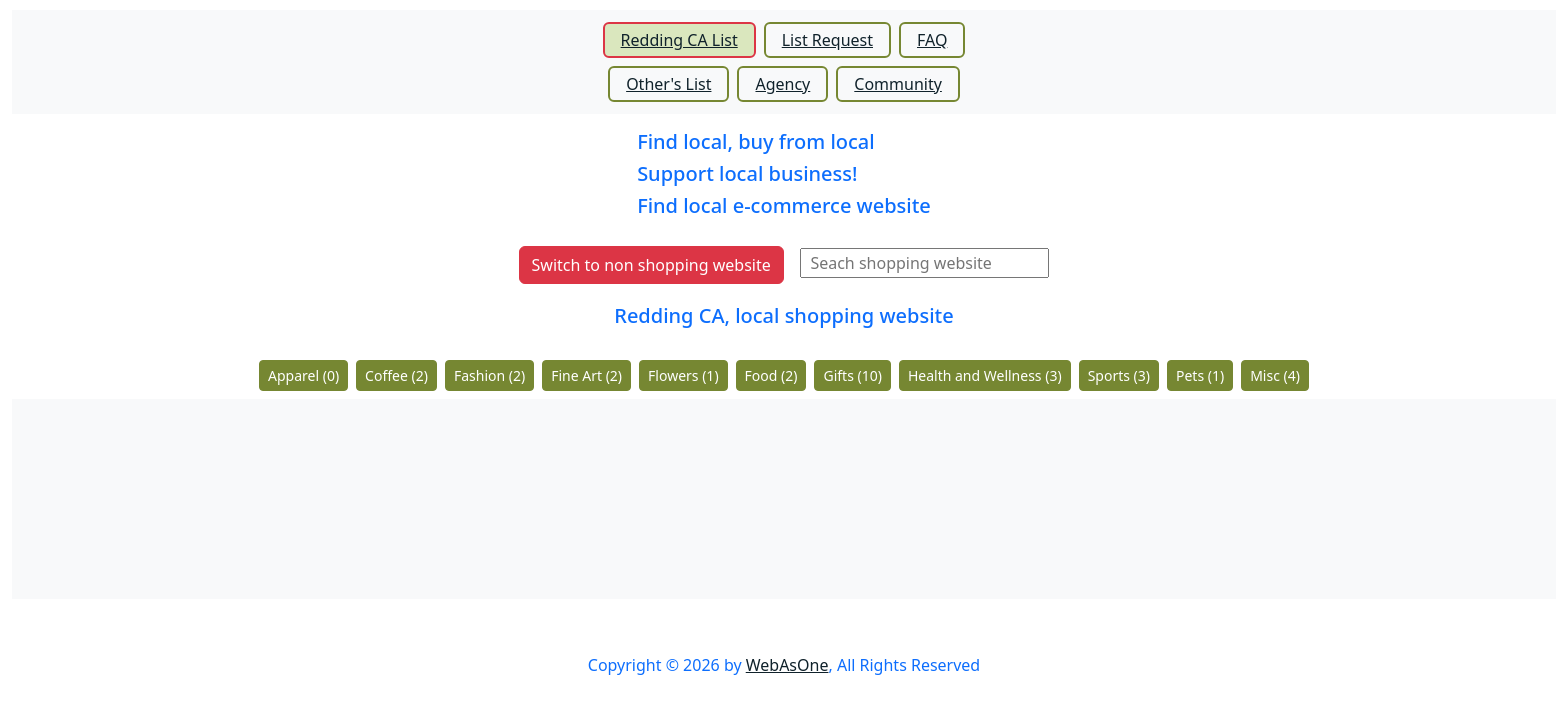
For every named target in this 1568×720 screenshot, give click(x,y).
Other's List (668, 84)
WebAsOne (787, 665)
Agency (782, 84)
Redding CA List (679, 40)
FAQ (932, 40)
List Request (827, 40)
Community (898, 84)
